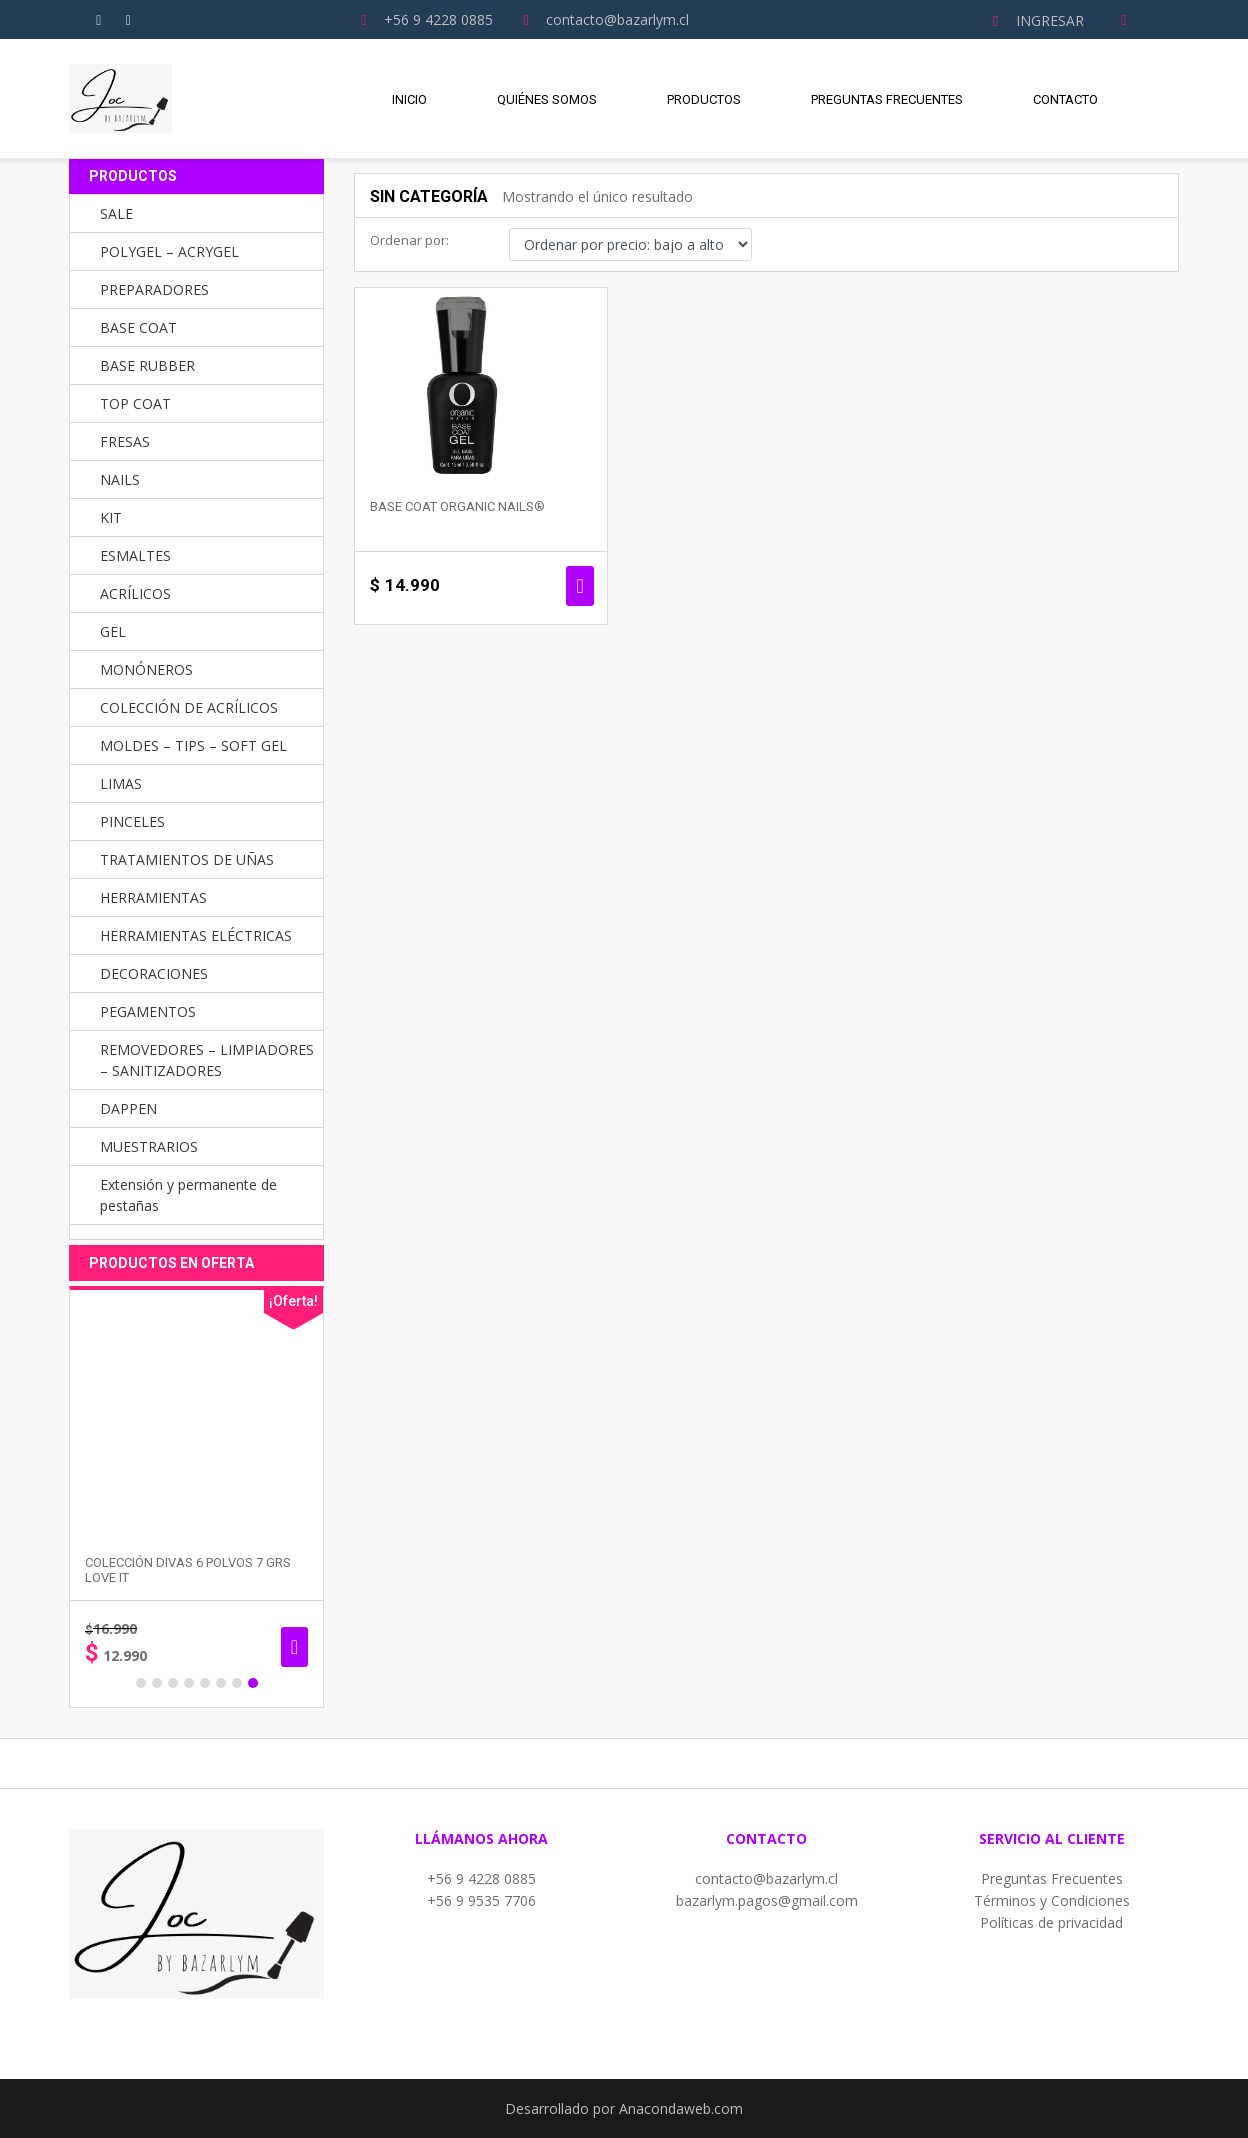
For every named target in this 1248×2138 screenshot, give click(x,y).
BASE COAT (138, 327)
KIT (111, 517)
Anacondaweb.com (681, 2108)
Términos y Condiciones (1052, 1900)
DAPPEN (128, 1108)
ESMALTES (135, 555)
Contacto (1065, 99)
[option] (196, 1497)
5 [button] (205, 1683)
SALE (116, 213)
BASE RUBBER (147, 365)
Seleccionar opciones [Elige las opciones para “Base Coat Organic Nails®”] (579, 586)
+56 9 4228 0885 (481, 1878)
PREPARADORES (154, 289)
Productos (704, 99)
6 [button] (221, 1683)
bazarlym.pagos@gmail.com (767, 1900)
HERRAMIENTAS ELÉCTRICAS (196, 935)
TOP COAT (135, 403)
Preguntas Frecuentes (887, 99)
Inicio (409, 99)
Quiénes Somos (547, 99)
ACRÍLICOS (135, 593)
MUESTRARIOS (149, 1146)
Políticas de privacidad (1051, 1922)
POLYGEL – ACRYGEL (169, 251)
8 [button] (253, 1683)
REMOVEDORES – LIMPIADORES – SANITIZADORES (207, 1060)
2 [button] (157, 1683)
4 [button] (189, 1683)
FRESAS (125, 441)
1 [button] (141, 1683)
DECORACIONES (154, 973)
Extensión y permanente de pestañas (188, 1195)
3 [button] (173, 1683)
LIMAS (121, 783)
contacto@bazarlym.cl (766, 1878)
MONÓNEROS (146, 669)
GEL (113, 631)
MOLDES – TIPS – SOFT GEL (193, 745)
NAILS (120, 479)
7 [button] (237, 1683)
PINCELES (132, 821)
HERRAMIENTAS (153, 897)
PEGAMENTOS (148, 1011)
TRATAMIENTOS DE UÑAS (187, 859)
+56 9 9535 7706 (481, 1900)
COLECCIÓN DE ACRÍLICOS (189, 707)
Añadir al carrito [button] (294, 1647)
